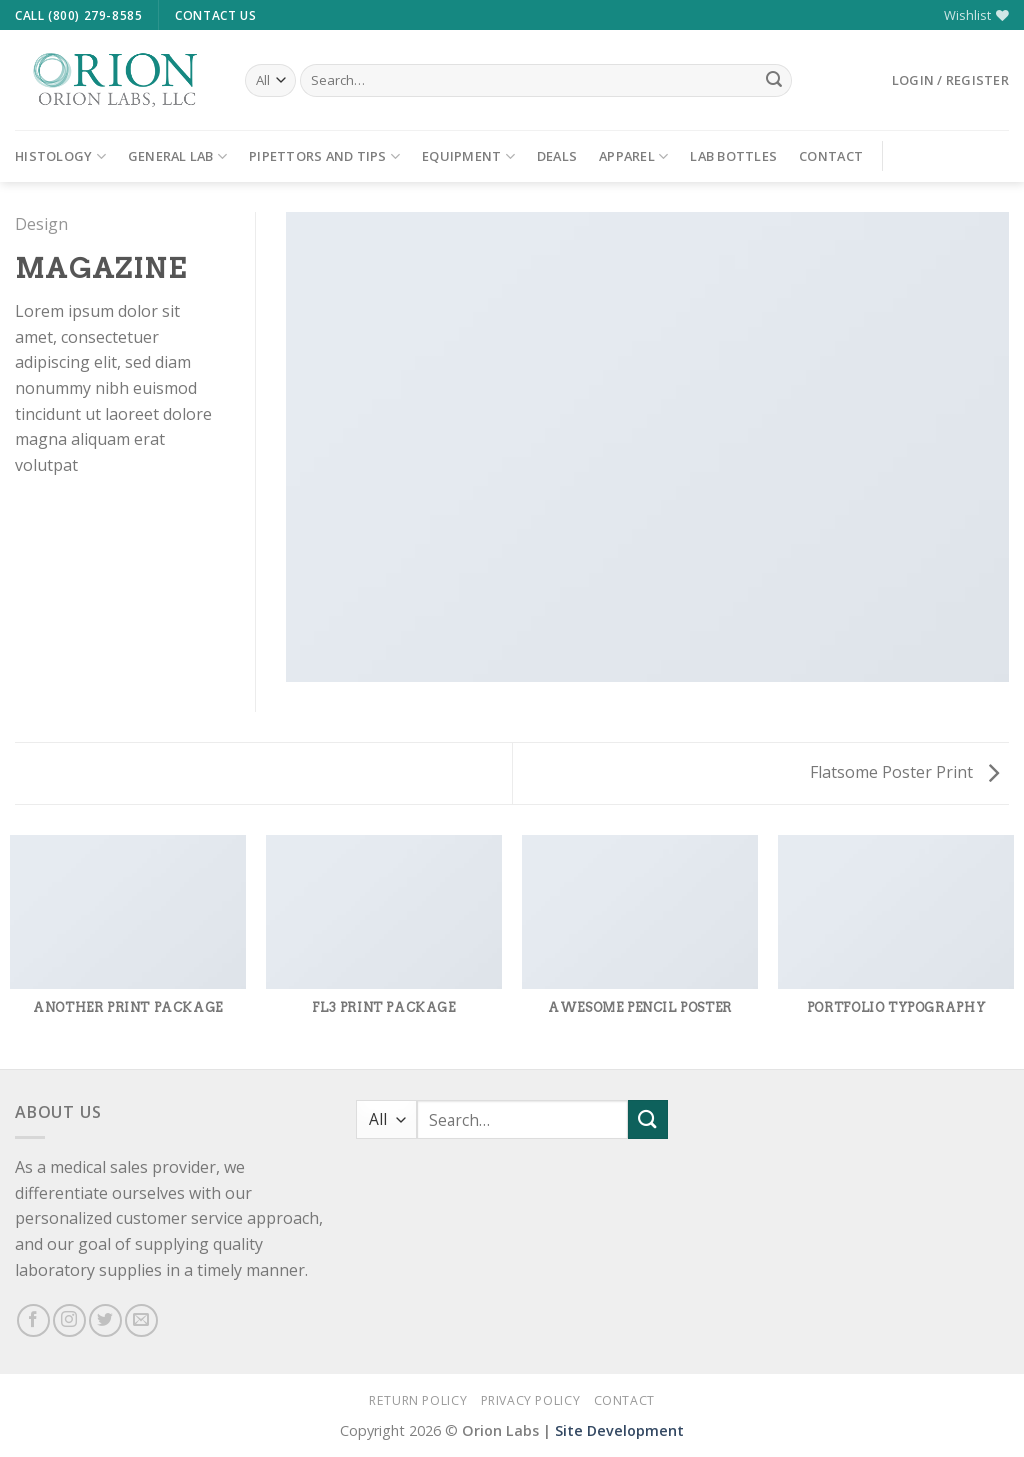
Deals (557, 156)
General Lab (177, 156)
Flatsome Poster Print (904, 772)
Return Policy (418, 1400)
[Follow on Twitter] (105, 1320)
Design (41, 224)
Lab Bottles (733, 156)
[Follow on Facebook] (33, 1320)
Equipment (468, 156)
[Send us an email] (141, 1320)
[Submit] (774, 81)
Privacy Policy (531, 1400)
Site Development (619, 1430)
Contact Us (215, 15)
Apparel (633, 156)
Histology (60, 156)
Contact (831, 156)
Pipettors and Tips (324, 156)
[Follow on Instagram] (69, 1320)
